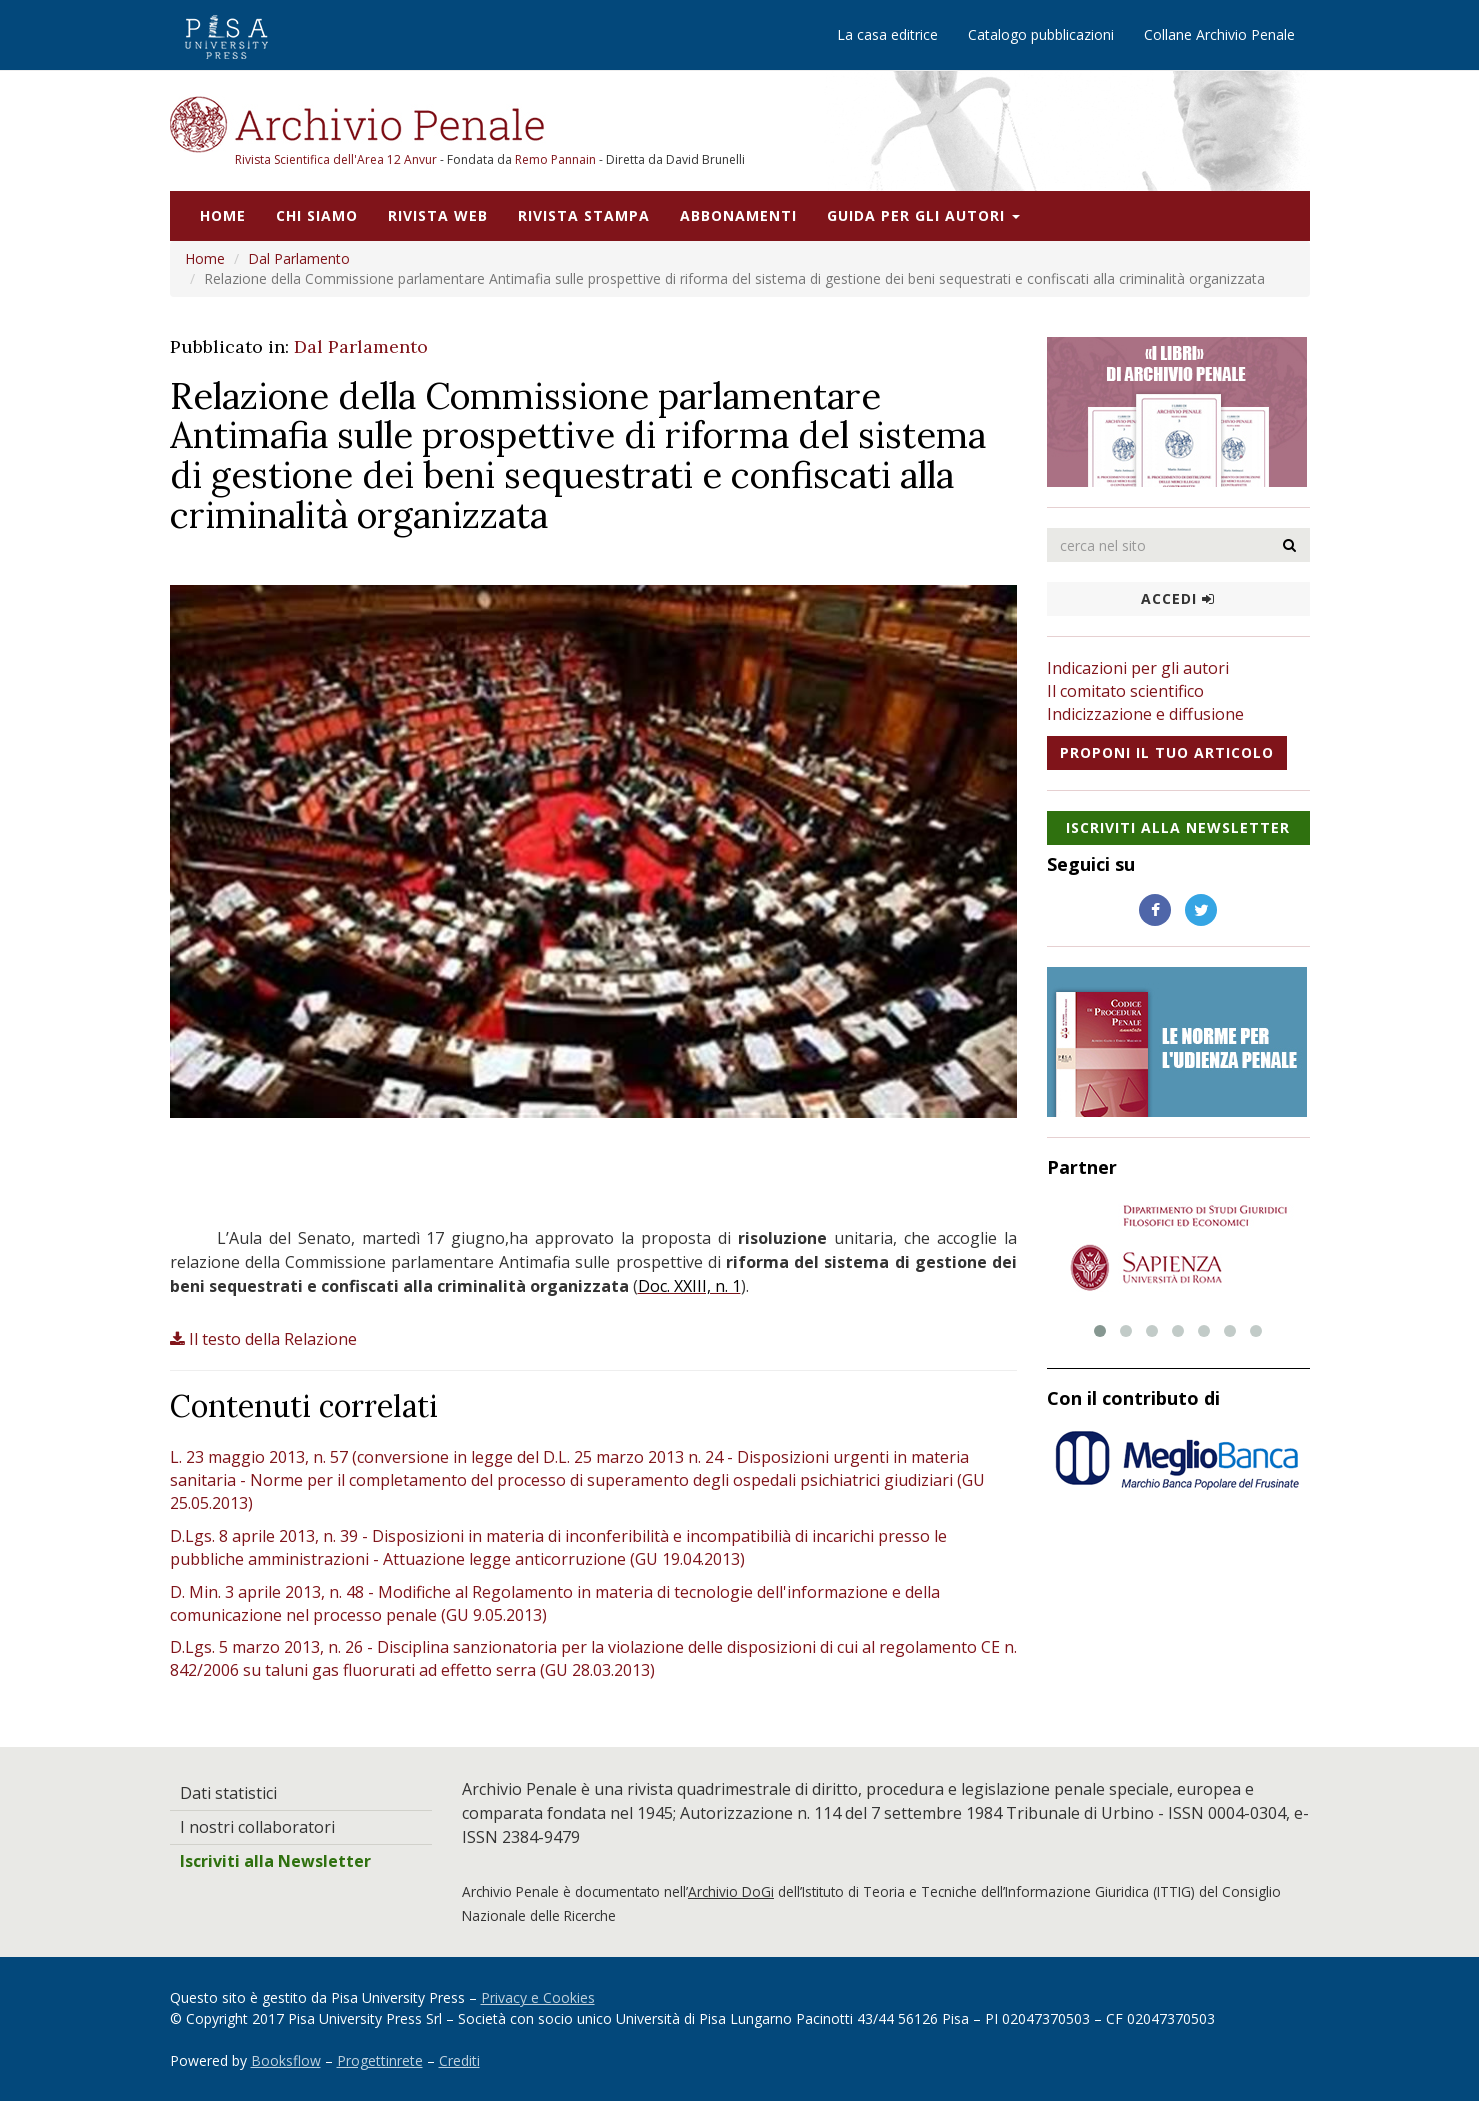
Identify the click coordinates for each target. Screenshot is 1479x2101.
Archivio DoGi (731, 1891)
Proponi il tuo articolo (1167, 752)
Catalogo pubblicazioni (1041, 34)
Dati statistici (228, 1793)
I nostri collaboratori (257, 1827)
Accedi (1178, 598)
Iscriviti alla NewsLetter (1178, 827)
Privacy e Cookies (538, 1997)
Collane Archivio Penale (1219, 34)
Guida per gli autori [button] (923, 215)
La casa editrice (887, 34)
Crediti (459, 2060)
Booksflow (286, 2060)
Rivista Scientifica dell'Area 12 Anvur (337, 159)
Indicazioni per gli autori (1138, 668)
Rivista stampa (584, 215)
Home (223, 215)
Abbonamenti (738, 215)
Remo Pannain (555, 159)
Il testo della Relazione (263, 1339)
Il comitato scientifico (1125, 691)
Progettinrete (380, 2060)
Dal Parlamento (299, 258)
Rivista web (438, 215)
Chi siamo (317, 215)
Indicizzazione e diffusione (1145, 714)
